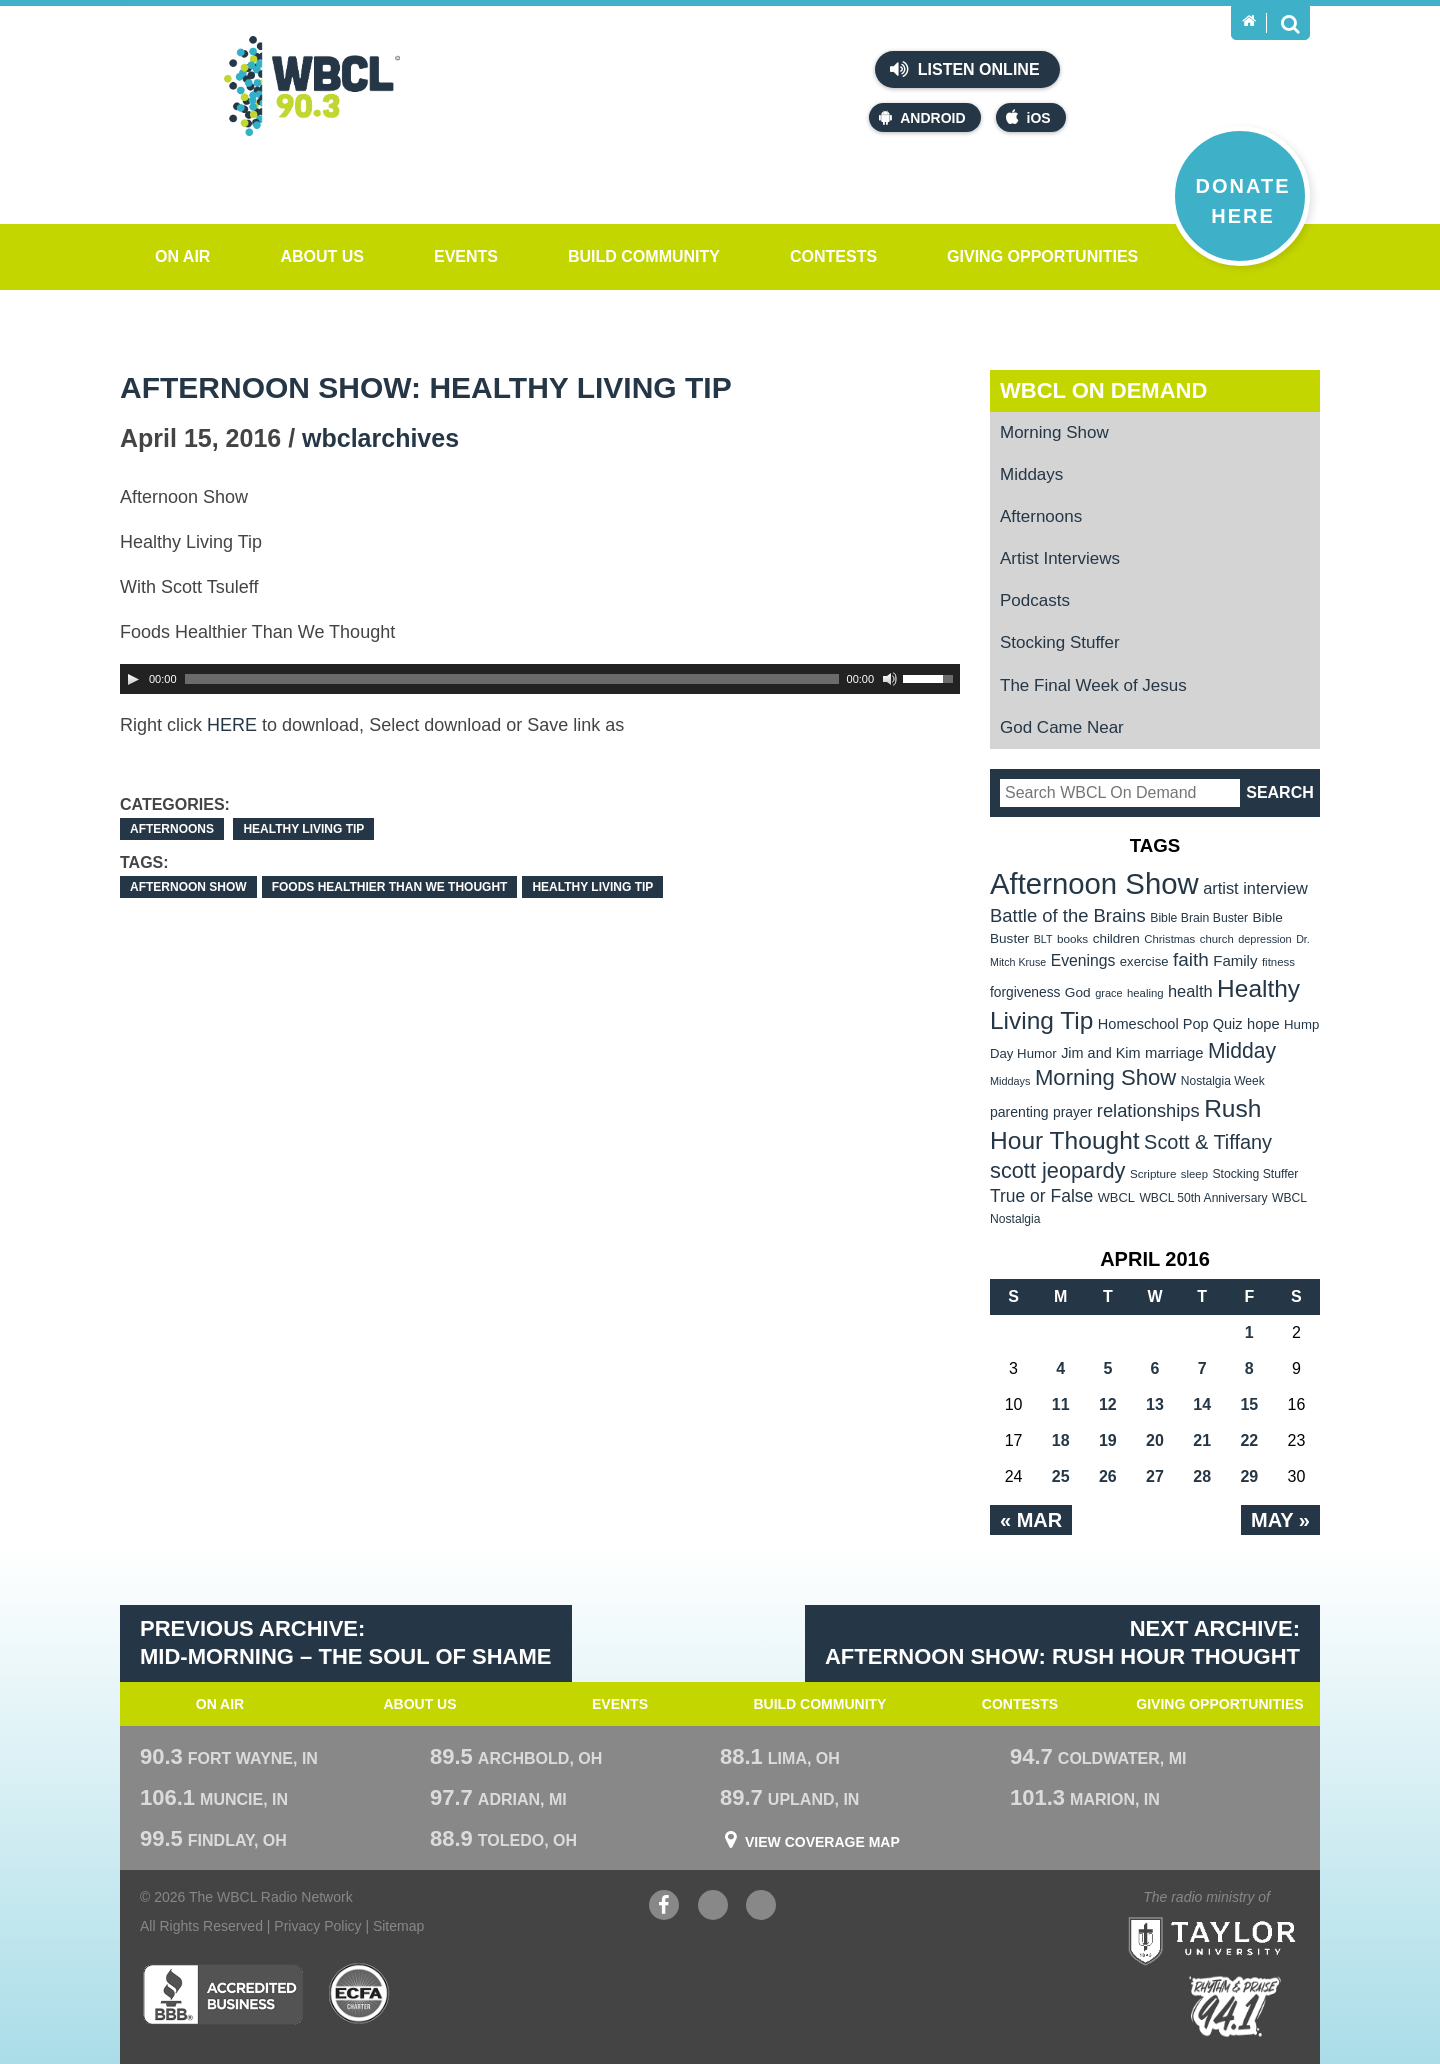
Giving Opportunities (1042, 256)
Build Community (644, 256)
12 (1108, 1404)
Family (1235, 960)
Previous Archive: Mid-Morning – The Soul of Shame (346, 1643)
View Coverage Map (822, 1842)
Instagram (761, 1907)
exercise (1144, 961)
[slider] (512, 679)
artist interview (1255, 888)
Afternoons (172, 829)
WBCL (1116, 1197)
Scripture (1153, 1173)
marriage (1174, 1053)
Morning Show (1054, 432)
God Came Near (1062, 727)
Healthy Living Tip (303, 829)
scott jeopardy (1057, 1170)
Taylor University (1248, 1916)
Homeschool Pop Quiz (1170, 1024)
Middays (1031, 474)
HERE (232, 725)
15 (1249, 1404)
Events (466, 256)
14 (1202, 1404)
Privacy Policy (317, 1926)
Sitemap (398, 1926)
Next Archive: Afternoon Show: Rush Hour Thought (1062, 1643)
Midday (1242, 1050)
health (1190, 991)
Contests (833, 256)
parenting (1019, 1112)
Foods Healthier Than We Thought (390, 887)
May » (1280, 1520)
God (1078, 992)
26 (1108, 1476)
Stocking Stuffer (1060, 642)
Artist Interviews (1060, 558)
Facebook (664, 1907)
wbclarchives (380, 438)
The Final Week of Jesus (1093, 685)
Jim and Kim (1100, 1053)
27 (1155, 1476)
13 (1155, 1404)
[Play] (133, 679)
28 (1202, 1476)
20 (1155, 1440)
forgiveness (1025, 992)
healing (1145, 993)
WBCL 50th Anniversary (1203, 1198)
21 (1202, 1440)
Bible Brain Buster (1199, 918)
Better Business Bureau (222, 1994)
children (1116, 938)
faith (1191, 959)
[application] (540, 679)
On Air (182, 256)
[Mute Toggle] (890, 679)
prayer (1072, 1112)
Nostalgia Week (1223, 1081)
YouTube (713, 1907)
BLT (1043, 939)
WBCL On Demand (1103, 390)
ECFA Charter (360, 1994)
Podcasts (1035, 600)
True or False (1041, 1196)
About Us (322, 256)
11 (1061, 1404)
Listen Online (964, 69)
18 (1061, 1440)
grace (1108, 993)
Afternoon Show (188, 887)
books (1072, 938)
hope (1263, 1024)
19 (1108, 1440)
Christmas (1169, 939)
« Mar (1031, 1520)
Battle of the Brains (1068, 915)
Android (922, 117)
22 (1249, 1440)
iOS (1028, 117)
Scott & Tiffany (1208, 1142)
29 (1249, 1476)
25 (1061, 1476)
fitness (1278, 962)
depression (1265, 939)
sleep (1194, 1174)
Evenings (1083, 960)
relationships (1148, 1110)
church (1217, 939)
